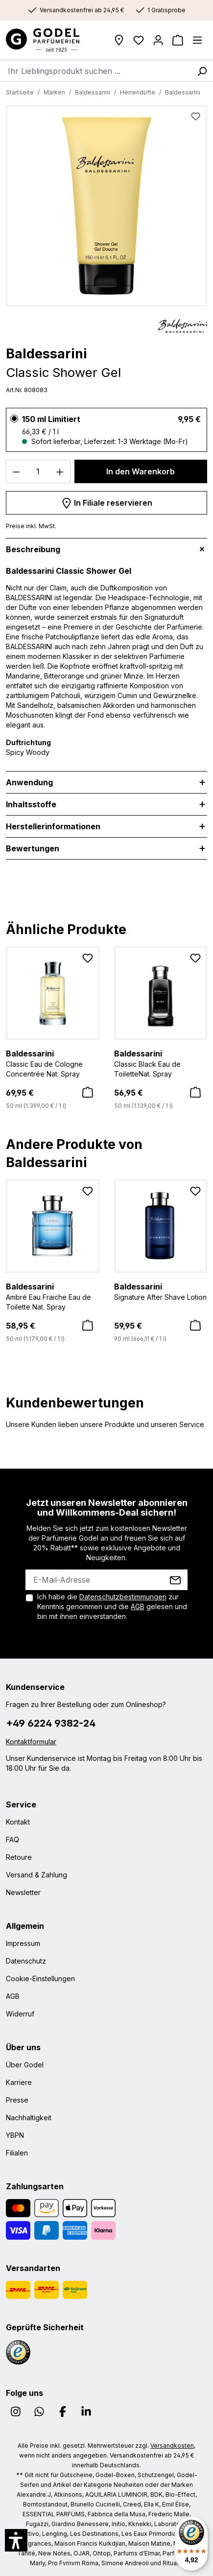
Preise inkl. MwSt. (31, 526)
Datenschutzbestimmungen (122, 1596)
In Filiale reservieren (106, 501)
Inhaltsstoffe (31, 804)
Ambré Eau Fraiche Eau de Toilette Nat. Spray (52, 1296)
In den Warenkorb (140, 471)
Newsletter (23, 1892)
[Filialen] (119, 40)
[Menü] (197, 40)
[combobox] (95, 70)
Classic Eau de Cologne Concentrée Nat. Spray (52, 1063)
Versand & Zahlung (36, 1875)
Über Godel (25, 2065)
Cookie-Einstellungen (40, 1978)
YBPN (15, 2135)
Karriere (19, 2082)
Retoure (19, 1857)
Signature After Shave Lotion (161, 1291)
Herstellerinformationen (53, 826)
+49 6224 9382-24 (50, 1723)
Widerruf (20, 2014)
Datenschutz (26, 1961)
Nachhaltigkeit (28, 2117)
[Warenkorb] (178, 40)
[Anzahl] (38, 471)
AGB (137, 1606)
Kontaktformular (31, 1741)
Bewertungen (32, 848)
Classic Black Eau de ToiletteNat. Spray (161, 1063)
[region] (106, 208)
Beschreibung (33, 549)
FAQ (12, 1839)
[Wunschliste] (138, 40)
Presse (17, 2100)
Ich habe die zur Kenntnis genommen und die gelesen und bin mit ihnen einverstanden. (112, 1606)
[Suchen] (201, 70)
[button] (16, 2540)
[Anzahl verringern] (16, 471)
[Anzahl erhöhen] (60, 471)
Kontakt (18, 1822)
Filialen (17, 2153)
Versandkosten (172, 2445)
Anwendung (29, 782)
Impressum (23, 1943)
